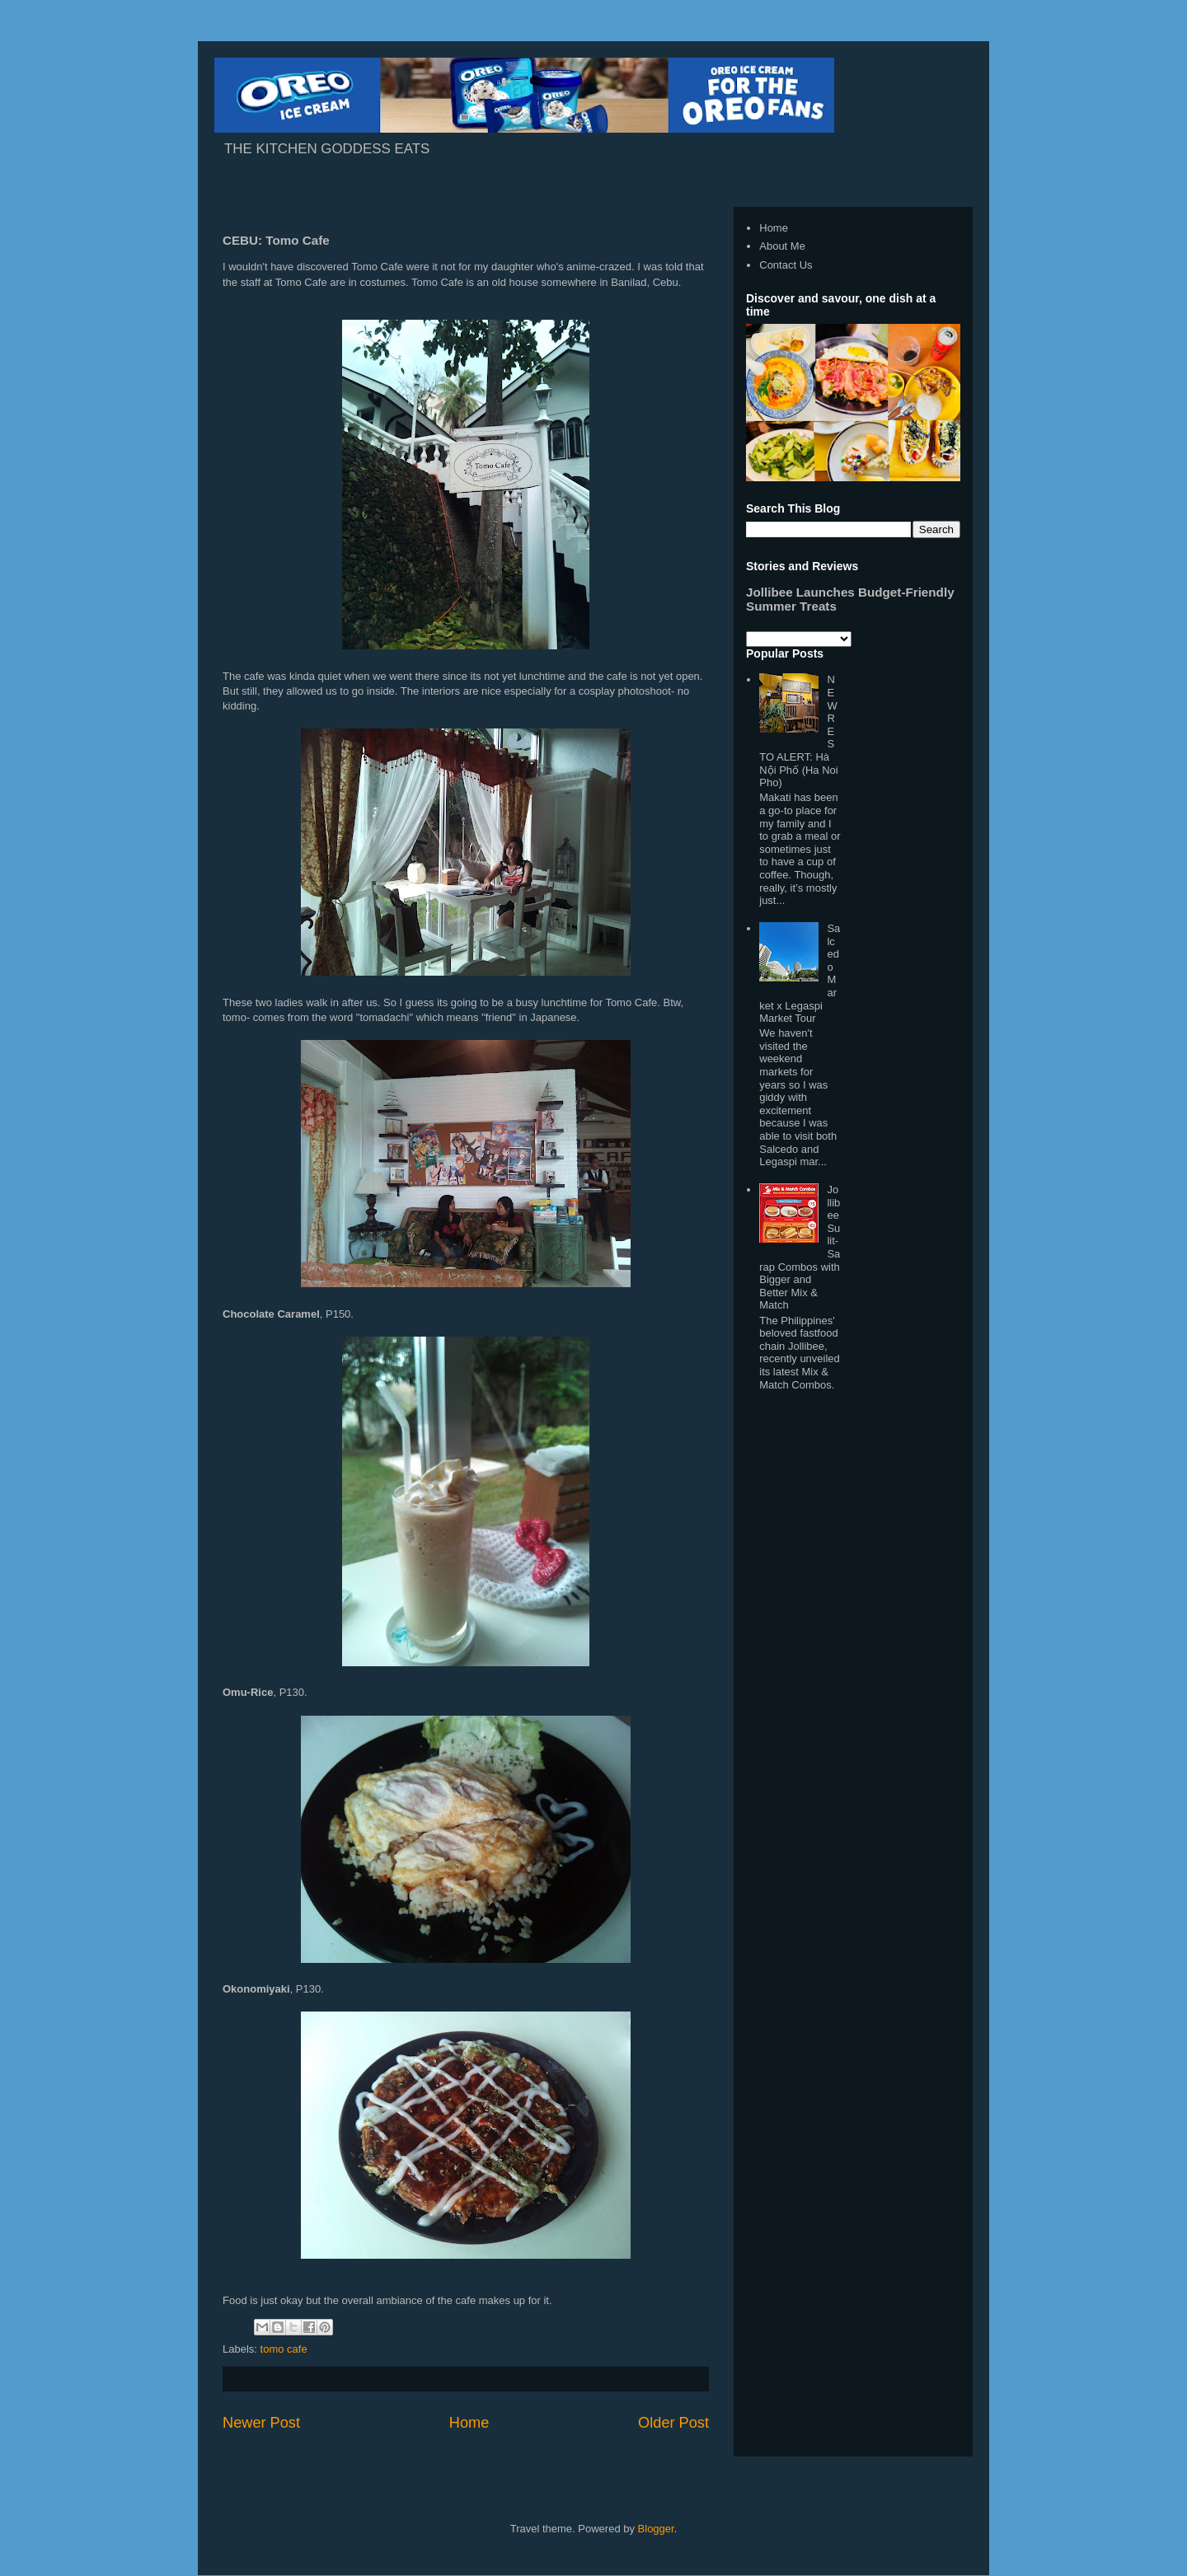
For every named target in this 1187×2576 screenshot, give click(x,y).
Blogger (656, 2528)
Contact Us (785, 265)
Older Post (673, 2422)
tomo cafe (283, 2349)
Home (469, 2422)
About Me (782, 246)
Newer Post (261, 2422)
